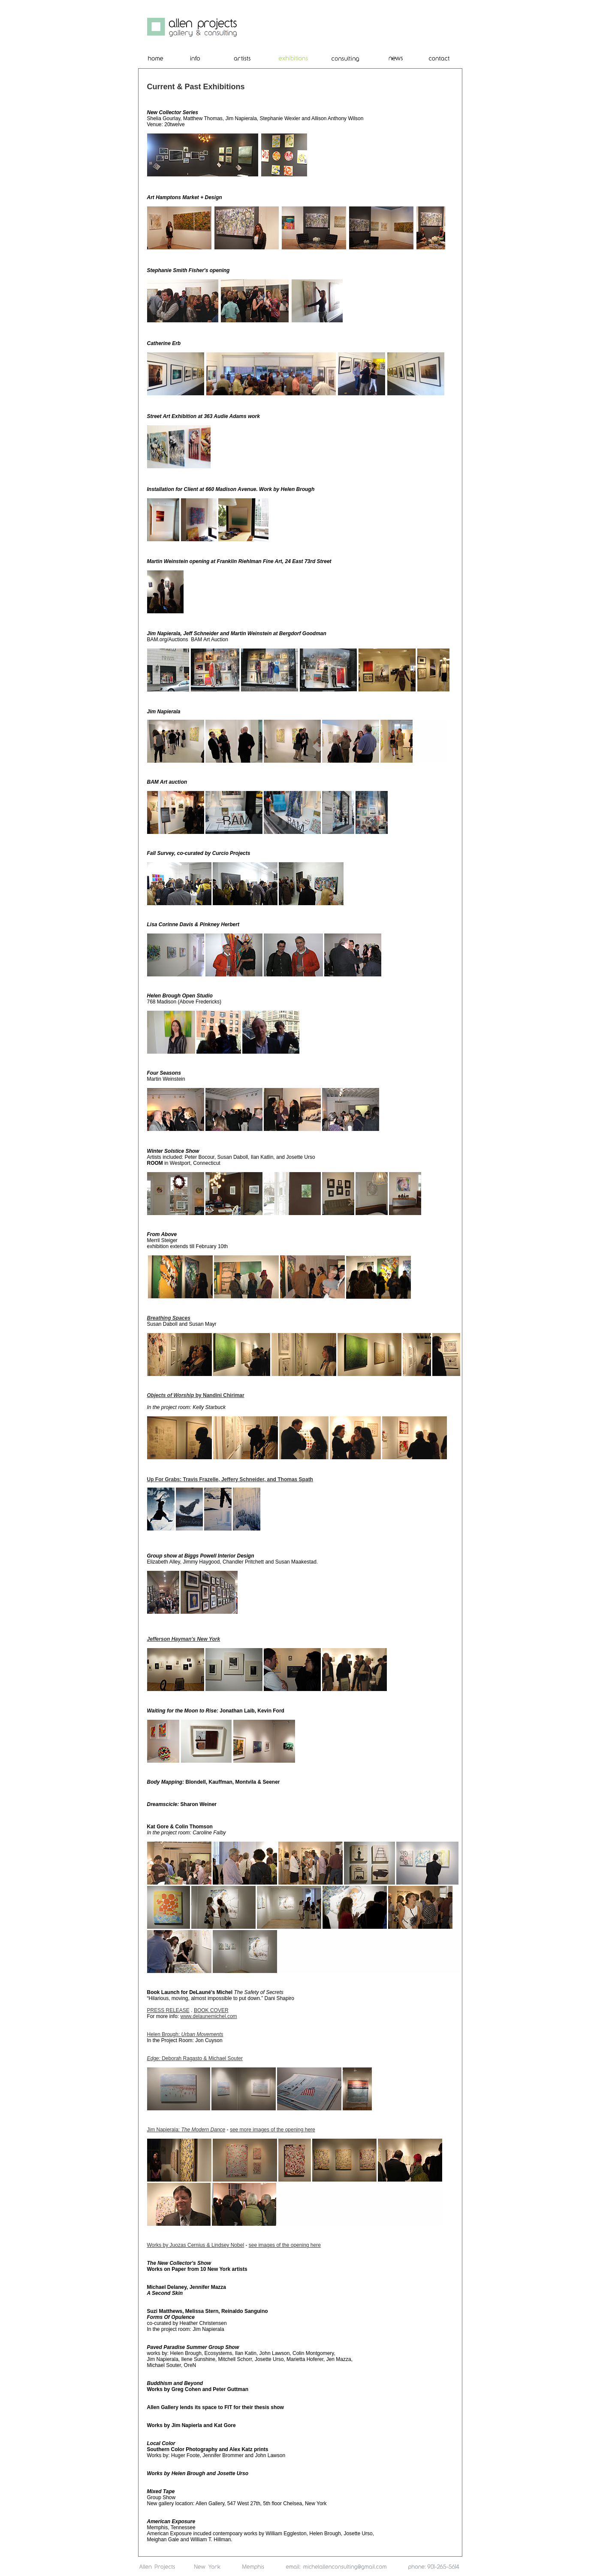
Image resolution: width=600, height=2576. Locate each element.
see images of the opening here (285, 2245)
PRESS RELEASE (168, 2010)
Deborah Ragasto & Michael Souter (195, 2058)
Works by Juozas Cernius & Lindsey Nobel (195, 2245)
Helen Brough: (185, 2034)
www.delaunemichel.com (209, 2016)
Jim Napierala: (186, 2130)
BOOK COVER (211, 2010)
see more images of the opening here (272, 2130)
